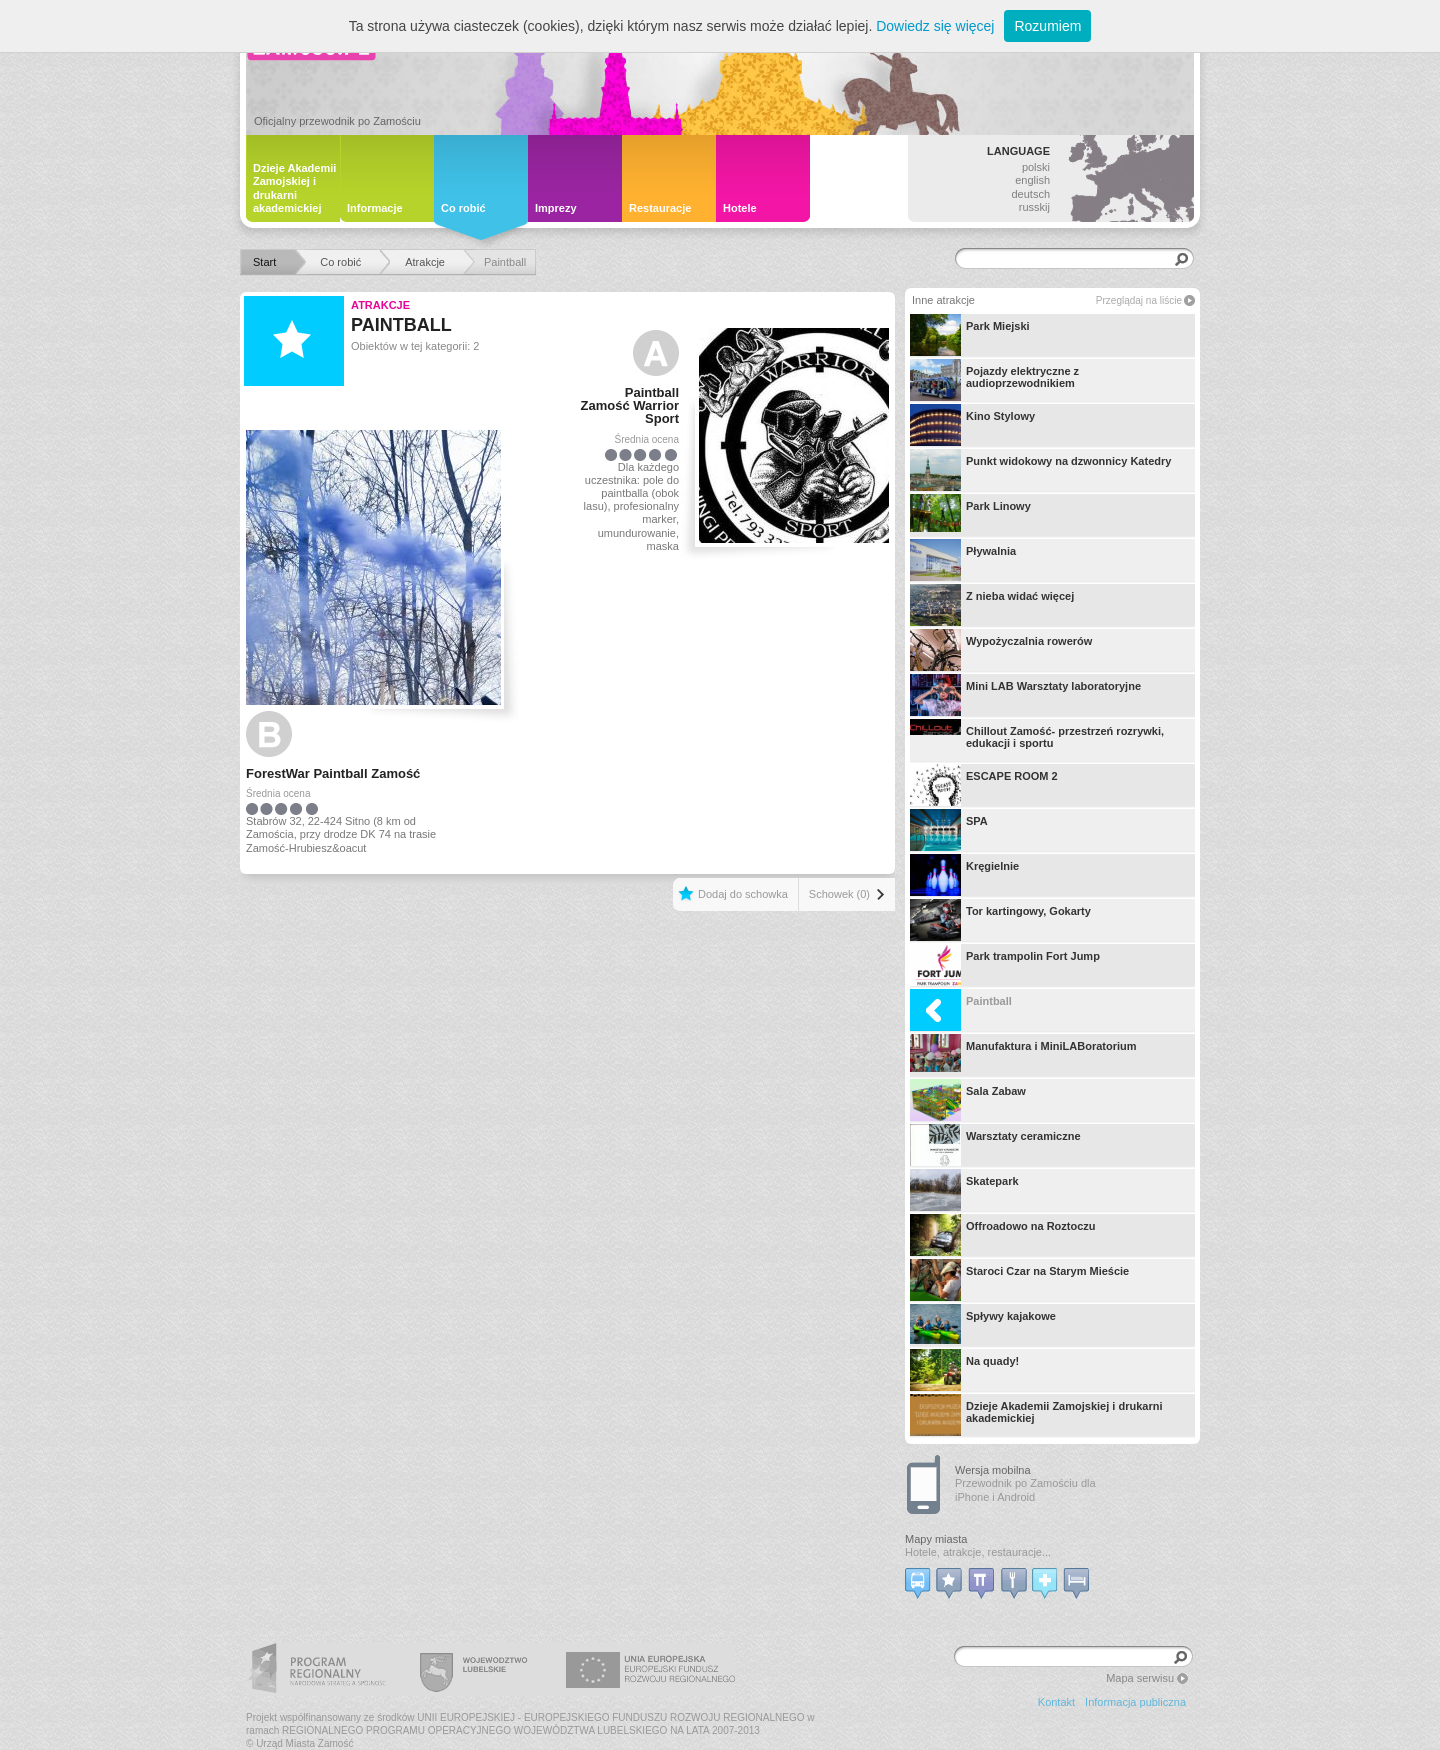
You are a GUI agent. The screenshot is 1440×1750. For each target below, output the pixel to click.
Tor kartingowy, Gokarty (1000, 920)
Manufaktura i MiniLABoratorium (1023, 1055)
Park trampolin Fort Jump (1005, 965)
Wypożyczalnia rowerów (1001, 650)
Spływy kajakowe (983, 1325)
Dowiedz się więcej (935, 26)
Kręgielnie (964, 875)
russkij (1034, 207)
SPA (949, 830)
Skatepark (964, 1190)
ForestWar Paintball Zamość (333, 773)
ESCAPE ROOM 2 (984, 785)
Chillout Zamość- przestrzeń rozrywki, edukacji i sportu (1037, 740)
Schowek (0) (839, 894)
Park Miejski (970, 335)
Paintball (961, 1010)
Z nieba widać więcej (992, 605)
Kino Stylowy (972, 425)
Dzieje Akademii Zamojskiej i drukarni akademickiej (1036, 1415)
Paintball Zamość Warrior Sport (630, 405)
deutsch (1030, 194)
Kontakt (1056, 1702)
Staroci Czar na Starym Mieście (1019, 1280)
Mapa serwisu (1140, 1678)
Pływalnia (963, 560)
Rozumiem (1047, 26)
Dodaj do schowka (743, 894)
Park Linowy (970, 515)
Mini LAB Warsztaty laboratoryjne (1025, 695)
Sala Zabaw (968, 1100)
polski (1036, 167)
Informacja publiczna (1135, 1702)
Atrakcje (380, 305)
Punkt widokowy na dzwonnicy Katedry (1040, 470)
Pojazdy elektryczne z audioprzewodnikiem (994, 380)
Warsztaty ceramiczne (995, 1145)
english (1032, 180)
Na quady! (964, 1370)
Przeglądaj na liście (1139, 300)
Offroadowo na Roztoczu (1003, 1235)
